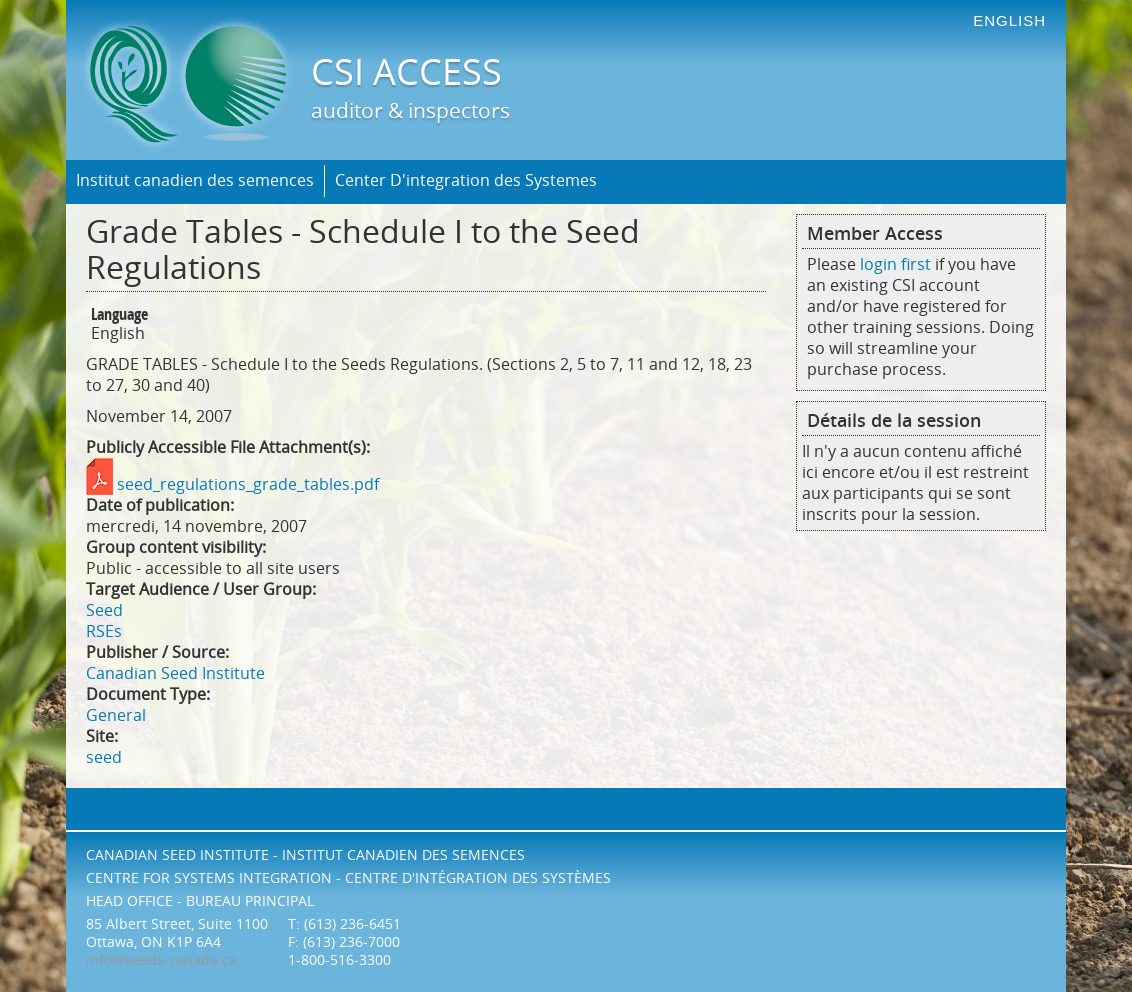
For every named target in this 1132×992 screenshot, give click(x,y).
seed (104, 757)
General (116, 715)
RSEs (104, 631)
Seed (104, 610)
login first (895, 264)
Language (119, 315)
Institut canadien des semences (195, 180)
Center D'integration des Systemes (466, 180)
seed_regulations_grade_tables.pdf (248, 484)
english (1009, 20)
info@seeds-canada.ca (161, 960)
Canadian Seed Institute (175, 673)
